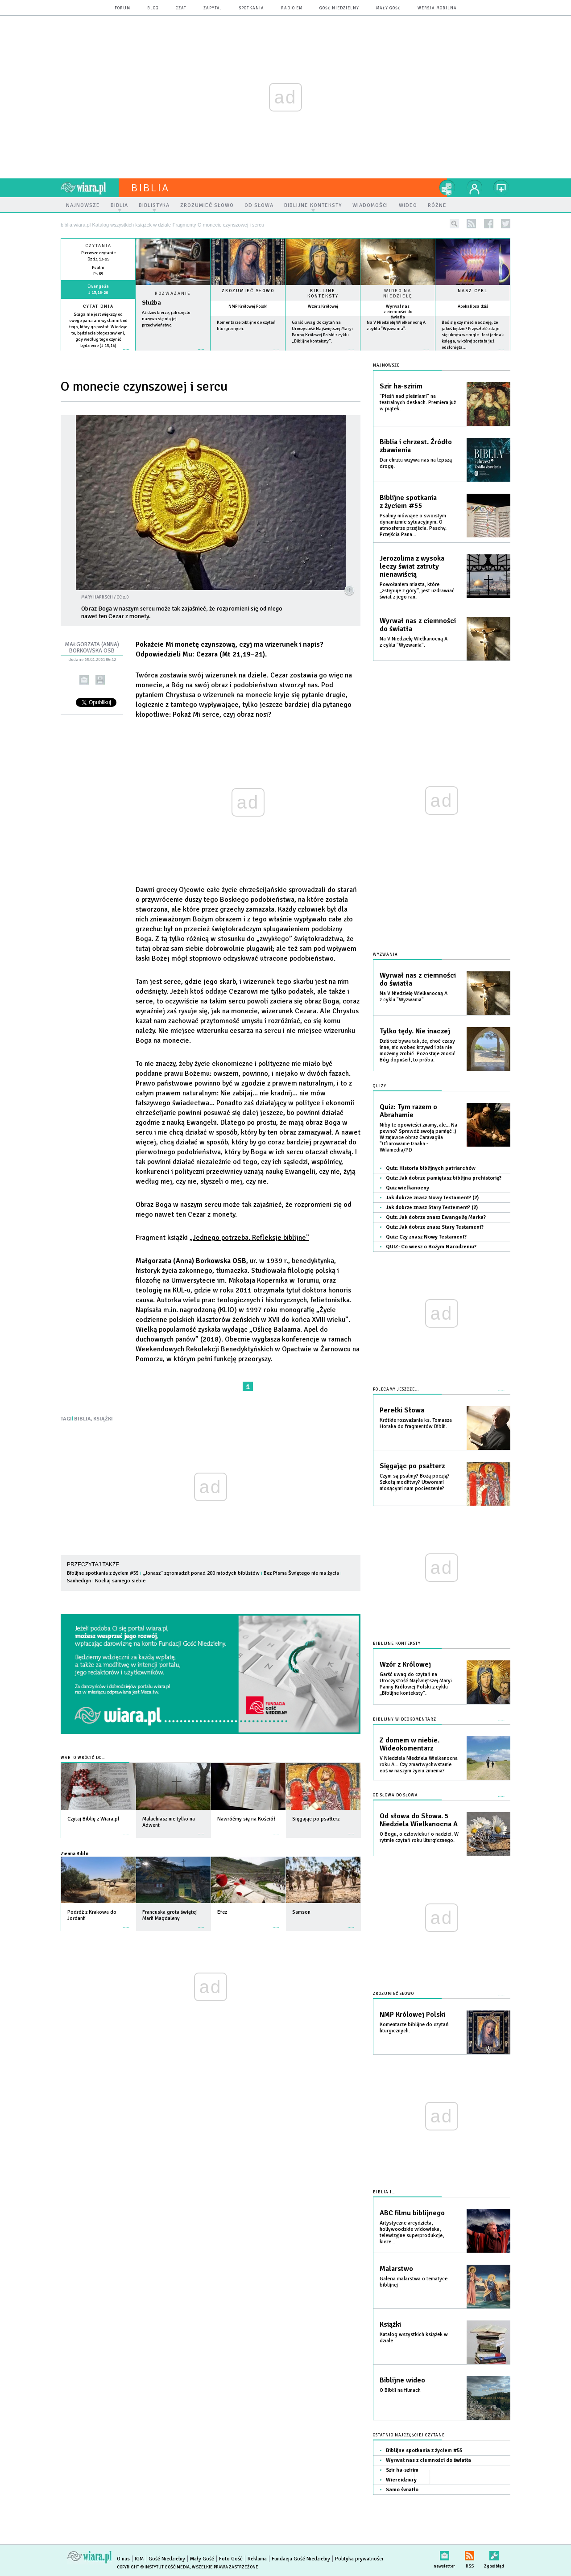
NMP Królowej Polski (248, 306)
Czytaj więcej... (173, 354)
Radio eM (291, 8)
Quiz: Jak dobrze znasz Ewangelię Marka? (436, 1217)
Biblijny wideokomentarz (404, 1719)
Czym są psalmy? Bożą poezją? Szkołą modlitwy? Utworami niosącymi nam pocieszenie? (415, 1482)
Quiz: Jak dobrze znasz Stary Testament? (435, 1227)
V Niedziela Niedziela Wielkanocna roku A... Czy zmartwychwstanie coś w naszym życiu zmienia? (419, 1764)
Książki (390, 2324)
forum (122, 8)
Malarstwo (396, 2269)
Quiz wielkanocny (407, 1188)
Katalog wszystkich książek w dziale (414, 2337)
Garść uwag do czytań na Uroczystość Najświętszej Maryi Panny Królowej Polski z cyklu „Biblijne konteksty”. (416, 1684)
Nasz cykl (473, 290)
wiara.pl (90, 187)
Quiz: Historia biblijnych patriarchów (431, 1168)
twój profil (475, 188)
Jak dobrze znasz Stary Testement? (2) (432, 1207)
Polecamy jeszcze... (396, 1389)
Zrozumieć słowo (248, 290)
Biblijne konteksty (323, 293)
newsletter (444, 2554)
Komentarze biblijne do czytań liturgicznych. (414, 2027)
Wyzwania (385, 954)
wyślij (84, 680)
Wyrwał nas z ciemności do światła (398, 312)
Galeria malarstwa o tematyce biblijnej (413, 2281)
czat (181, 8)
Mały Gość (388, 8)
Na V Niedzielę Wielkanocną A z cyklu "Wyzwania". (413, 642)
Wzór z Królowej (323, 306)
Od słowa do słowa (395, 1795)
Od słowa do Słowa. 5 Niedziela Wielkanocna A (419, 1820)
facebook (488, 223)
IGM (139, 2558)
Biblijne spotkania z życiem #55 (103, 1573)
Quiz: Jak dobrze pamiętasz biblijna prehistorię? (443, 1178)
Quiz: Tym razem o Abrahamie (408, 1111)
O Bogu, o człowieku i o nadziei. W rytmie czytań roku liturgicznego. (419, 1837)
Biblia (150, 187)
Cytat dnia (98, 306)
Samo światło (402, 2489)
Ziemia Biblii (74, 1853)
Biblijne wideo (402, 2380)
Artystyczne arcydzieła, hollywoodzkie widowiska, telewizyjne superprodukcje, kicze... (412, 2232)
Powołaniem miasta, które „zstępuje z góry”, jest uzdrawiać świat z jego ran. (417, 590)
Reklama (257, 2558)
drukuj (100, 680)
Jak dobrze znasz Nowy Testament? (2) (432, 1197)
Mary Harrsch (97, 597)
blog (153, 8)
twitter (505, 223)
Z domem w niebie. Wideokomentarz (409, 1744)
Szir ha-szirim (401, 386)
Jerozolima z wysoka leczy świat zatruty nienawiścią (412, 566)
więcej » (98, 352)
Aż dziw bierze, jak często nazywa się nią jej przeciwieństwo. (166, 319)
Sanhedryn (79, 1580)
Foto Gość (231, 2558)
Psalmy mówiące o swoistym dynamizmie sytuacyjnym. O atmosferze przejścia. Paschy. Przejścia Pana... (413, 525)
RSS (469, 2554)
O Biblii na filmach (400, 2390)
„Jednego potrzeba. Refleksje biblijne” (249, 1237)
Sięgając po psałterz (412, 1466)
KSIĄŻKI (103, 1419)
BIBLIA (82, 1419)
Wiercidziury (401, 2480)
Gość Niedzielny (339, 8)
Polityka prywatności (359, 2558)
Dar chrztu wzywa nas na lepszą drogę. (416, 463)
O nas (123, 2558)
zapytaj (212, 8)
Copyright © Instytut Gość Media (153, 2567)
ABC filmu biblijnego (412, 2213)
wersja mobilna (437, 8)
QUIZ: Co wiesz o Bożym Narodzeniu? (431, 1246)
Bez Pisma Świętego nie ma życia (301, 1573)
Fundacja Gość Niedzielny (301, 2558)
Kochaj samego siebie (120, 1580)
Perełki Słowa (402, 1410)
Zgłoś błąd (494, 2554)
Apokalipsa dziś (473, 306)
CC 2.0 (122, 597)
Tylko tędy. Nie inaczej (415, 1031)
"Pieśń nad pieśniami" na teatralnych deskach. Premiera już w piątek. (418, 402)
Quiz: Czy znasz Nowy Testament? (426, 1237)
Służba (151, 302)
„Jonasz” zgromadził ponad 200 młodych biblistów (201, 1573)
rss (471, 223)
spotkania (251, 8)
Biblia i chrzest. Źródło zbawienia (416, 446)
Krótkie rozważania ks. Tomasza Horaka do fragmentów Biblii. (416, 1423)
